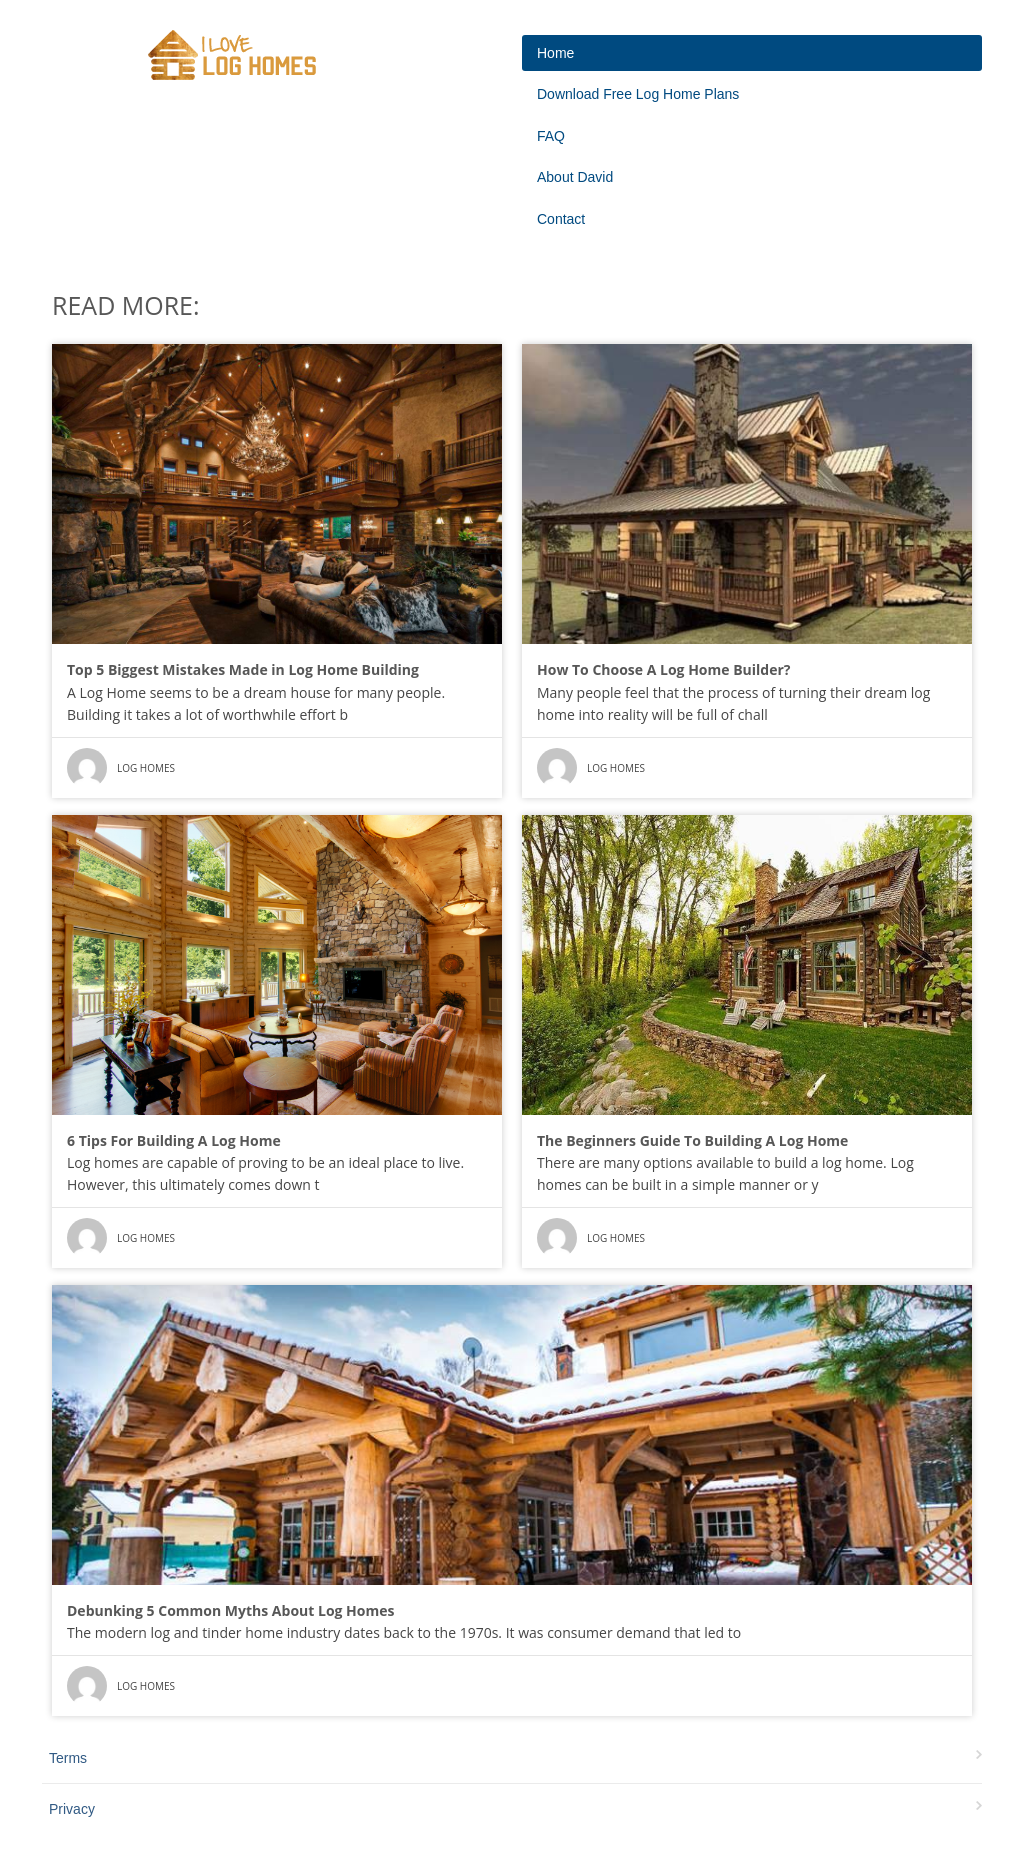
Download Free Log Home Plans (638, 94)
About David (575, 177)
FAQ (551, 136)
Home (555, 53)
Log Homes (146, 768)
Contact (561, 219)
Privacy (72, 1809)
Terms (68, 1758)
